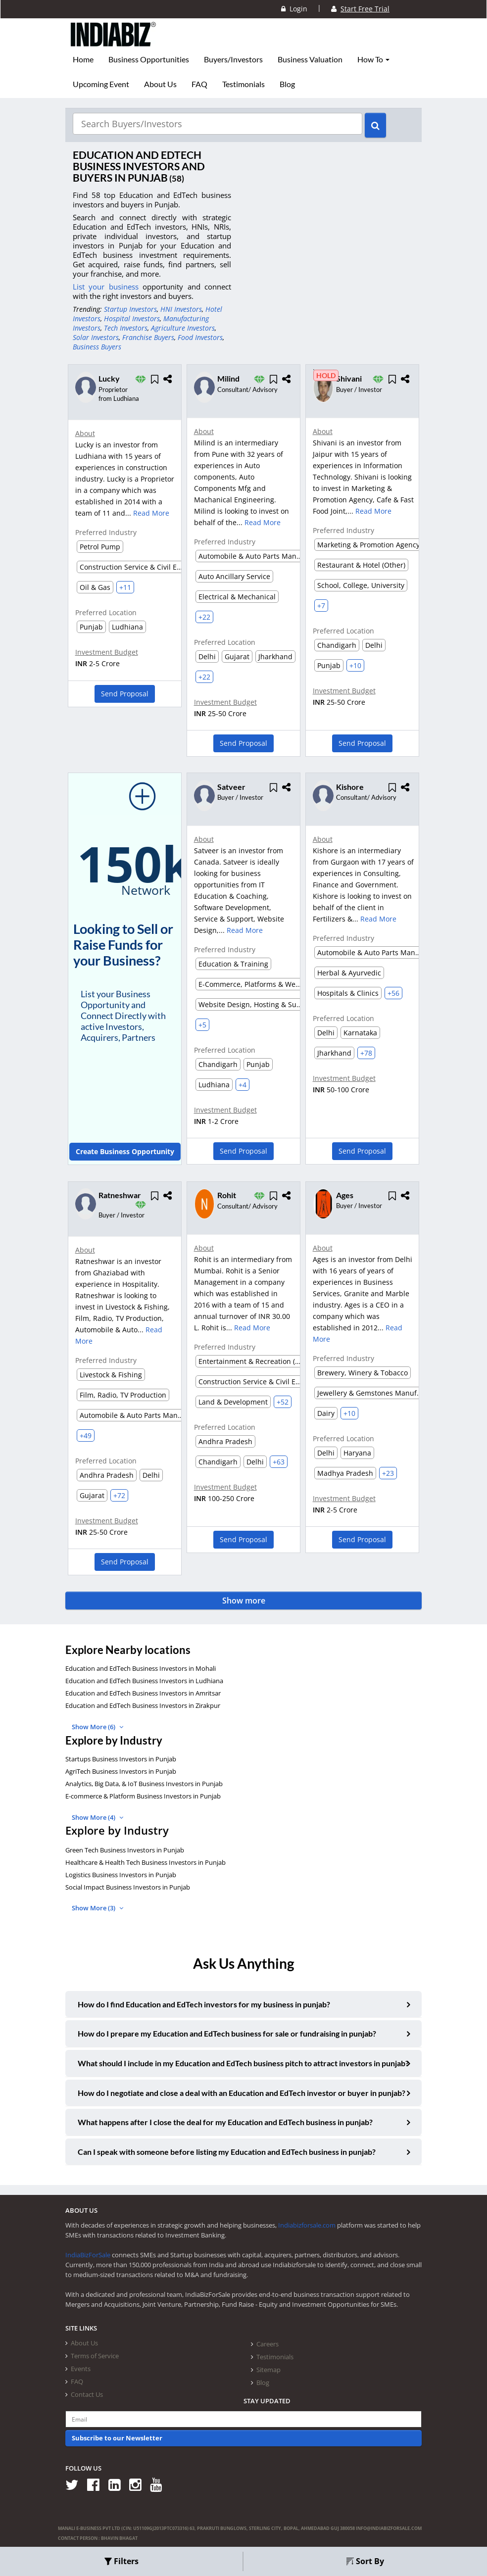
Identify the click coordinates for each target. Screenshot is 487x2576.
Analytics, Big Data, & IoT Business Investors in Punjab (144, 1783)
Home (83, 59)
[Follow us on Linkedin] (118, 2484)
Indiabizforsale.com (307, 2225)
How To (373, 59)
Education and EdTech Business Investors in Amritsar (143, 1693)
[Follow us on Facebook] (96, 2484)
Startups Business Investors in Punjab (120, 1758)
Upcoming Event (101, 84)
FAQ (199, 84)
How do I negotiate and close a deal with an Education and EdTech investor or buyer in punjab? (241, 2092)
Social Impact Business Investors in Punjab (127, 1887)
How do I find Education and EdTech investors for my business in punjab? (204, 2004)
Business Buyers (97, 346)
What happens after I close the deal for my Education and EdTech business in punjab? (225, 2122)
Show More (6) (97, 1726)
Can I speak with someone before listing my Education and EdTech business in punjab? (227, 2151)
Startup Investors (130, 309)
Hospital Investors (132, 318)
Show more (243, 1600)
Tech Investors (125, 328)
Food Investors (200, 337)
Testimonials (243, 84)
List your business (108, 287)
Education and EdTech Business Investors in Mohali (140, 1668)
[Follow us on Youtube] (159, 2484)
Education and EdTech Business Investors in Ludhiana (144, 1680)
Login (294, 8)
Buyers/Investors (233, 59)
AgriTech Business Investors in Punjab (120, 1771)
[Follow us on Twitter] (75, 2484)
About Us (160, 84)
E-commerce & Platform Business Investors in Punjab (143, 1796)
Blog (287, 84)
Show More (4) (97, 1817)
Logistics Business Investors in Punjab (120, 1874)
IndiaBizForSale (87, 2254)
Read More (151, 513)
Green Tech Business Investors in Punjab (124, 1850)
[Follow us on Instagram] (138, 2484)
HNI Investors (181, 309)
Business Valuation (310, 59)
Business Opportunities (148, 59)
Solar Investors (96, 337)
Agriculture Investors (183, 328)
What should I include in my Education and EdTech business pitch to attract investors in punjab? (243, 2063)
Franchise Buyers (148, 337)
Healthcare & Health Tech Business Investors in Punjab (145, 1862)
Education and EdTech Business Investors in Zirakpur (142, 1705)
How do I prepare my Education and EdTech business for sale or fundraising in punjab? (227, 2033)
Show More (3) (97, 1907)
